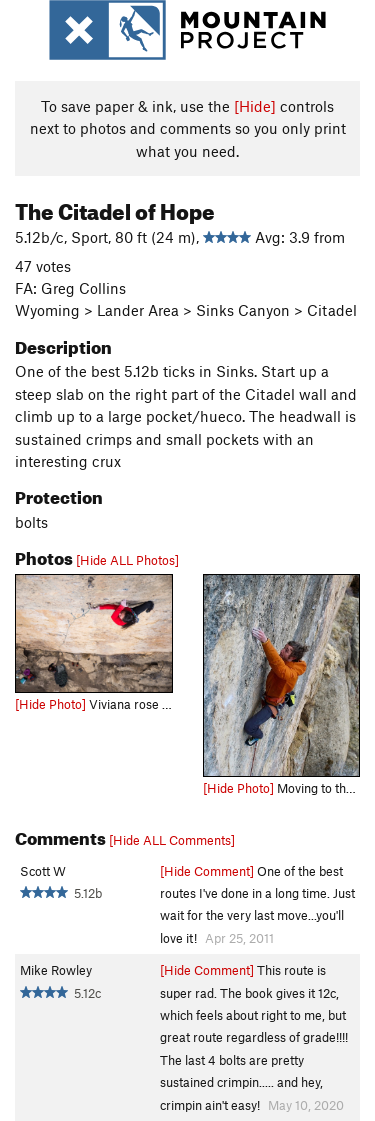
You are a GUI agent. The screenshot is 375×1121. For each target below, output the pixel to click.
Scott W (43, 871)
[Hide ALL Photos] (127, 560)
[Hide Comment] (207, 871)
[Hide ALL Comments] (172, 840)
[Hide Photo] (50, 704)
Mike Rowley (56, 970)
